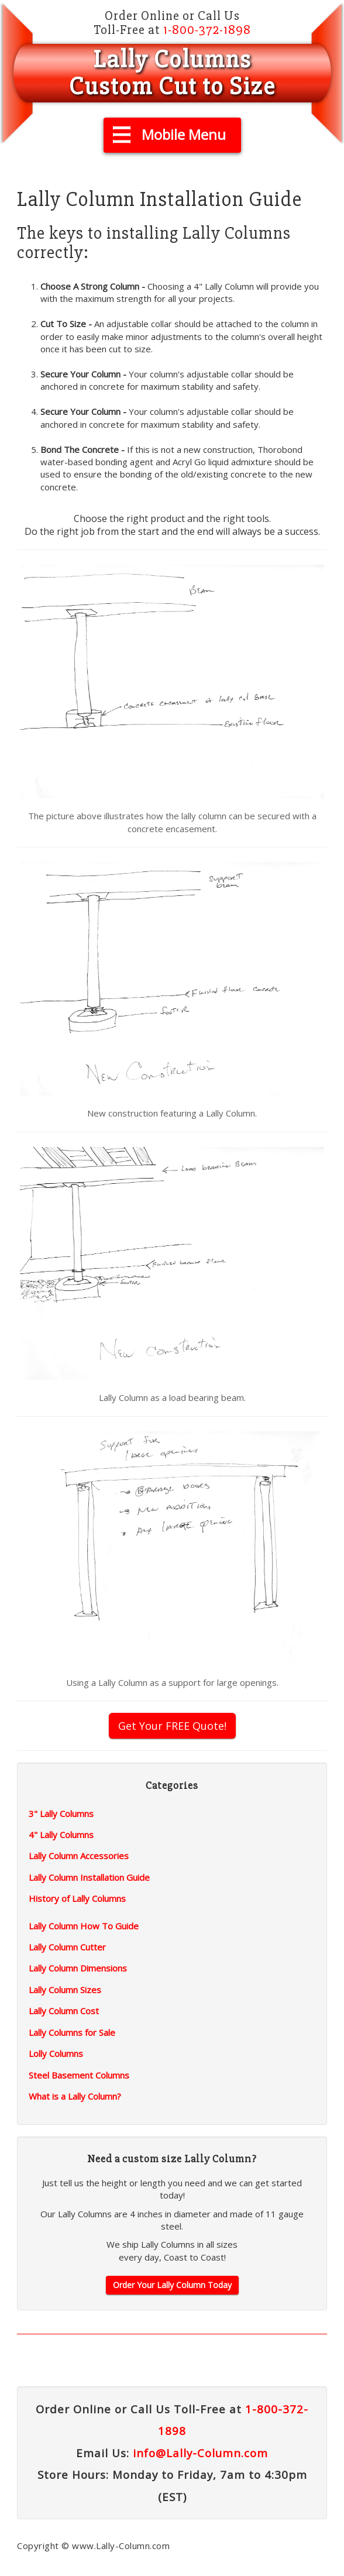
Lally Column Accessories (79, 1855)
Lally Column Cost (64, 2011)
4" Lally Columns (61, 1834)
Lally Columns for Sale (72, 2032)
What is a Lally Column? (75, 2096)
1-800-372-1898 (207, 30)
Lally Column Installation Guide (89, 1877)
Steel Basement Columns (79, 2075)
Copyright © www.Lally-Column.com (93, 2545)
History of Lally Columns (77, 1898)
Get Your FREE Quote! (172, 1726)
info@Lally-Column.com (200, 2453)
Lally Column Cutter (67, 1947)
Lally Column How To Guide (84, 1926)
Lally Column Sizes (65, 1989)
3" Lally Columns (61, 1813)
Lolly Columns (56, 2053)
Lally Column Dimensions (78, 1968)
